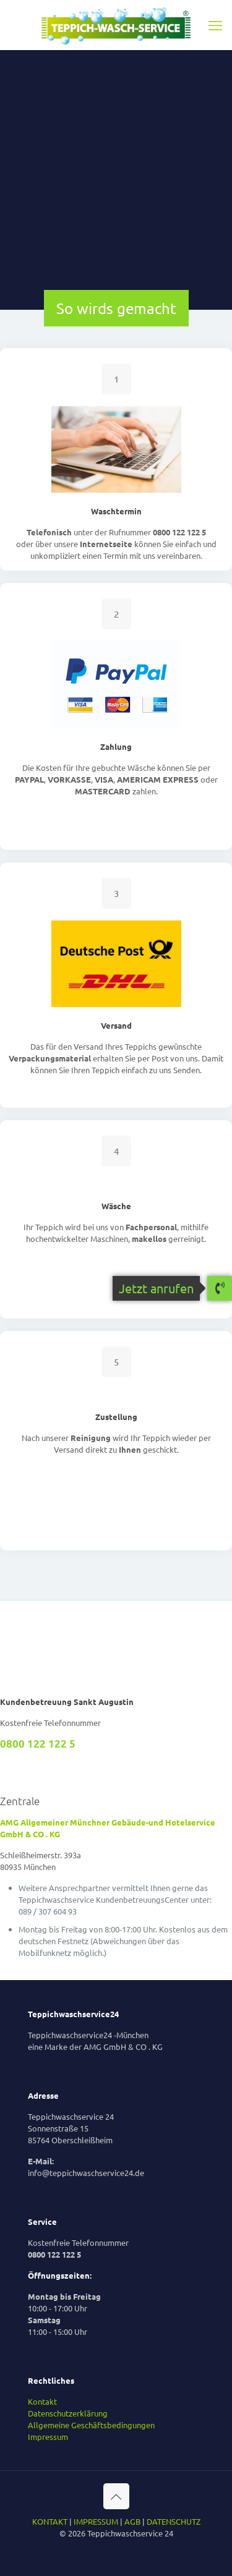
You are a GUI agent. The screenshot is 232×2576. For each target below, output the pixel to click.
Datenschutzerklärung (68, 2413)
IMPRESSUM (96, 2521)
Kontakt (42, 2401)
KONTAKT (49, 2521)
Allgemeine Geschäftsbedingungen (91, 2425)
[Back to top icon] (116, 2496)
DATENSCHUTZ (173, 2521)
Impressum (48, 2436)
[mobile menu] (215, 24)
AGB (132, 2521)
